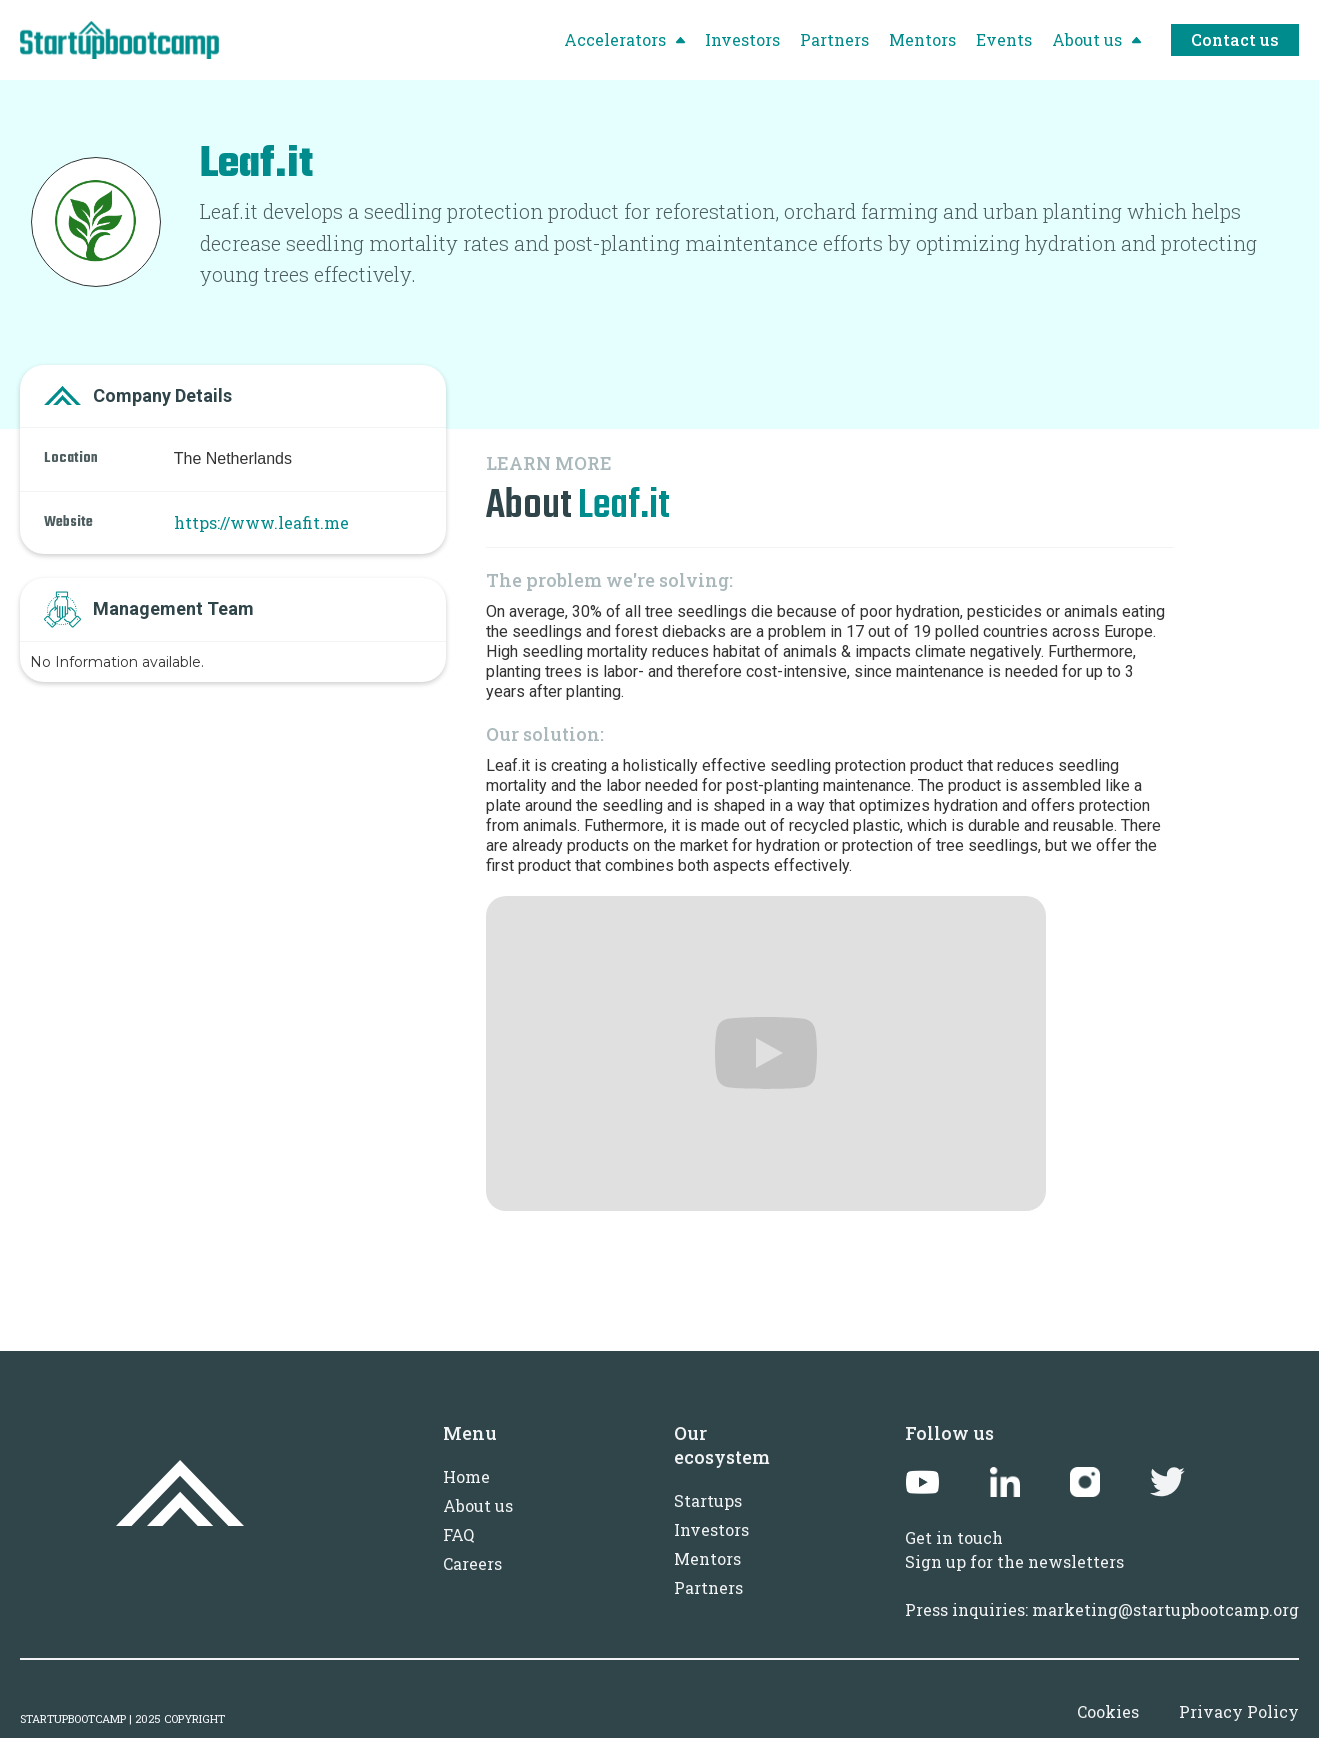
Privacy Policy (1239, 1711)
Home (466, 1476)
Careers (472, 1563)
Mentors (707, 1558)
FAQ (458, 1534)
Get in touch (954, 1537)
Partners (708, 1587)
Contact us (1235, 39)
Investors (711, 1529)
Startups (708, 1500)
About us (478, 1505)
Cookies (1108, 1711)
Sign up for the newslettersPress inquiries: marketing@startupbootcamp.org (1102, 1585)
